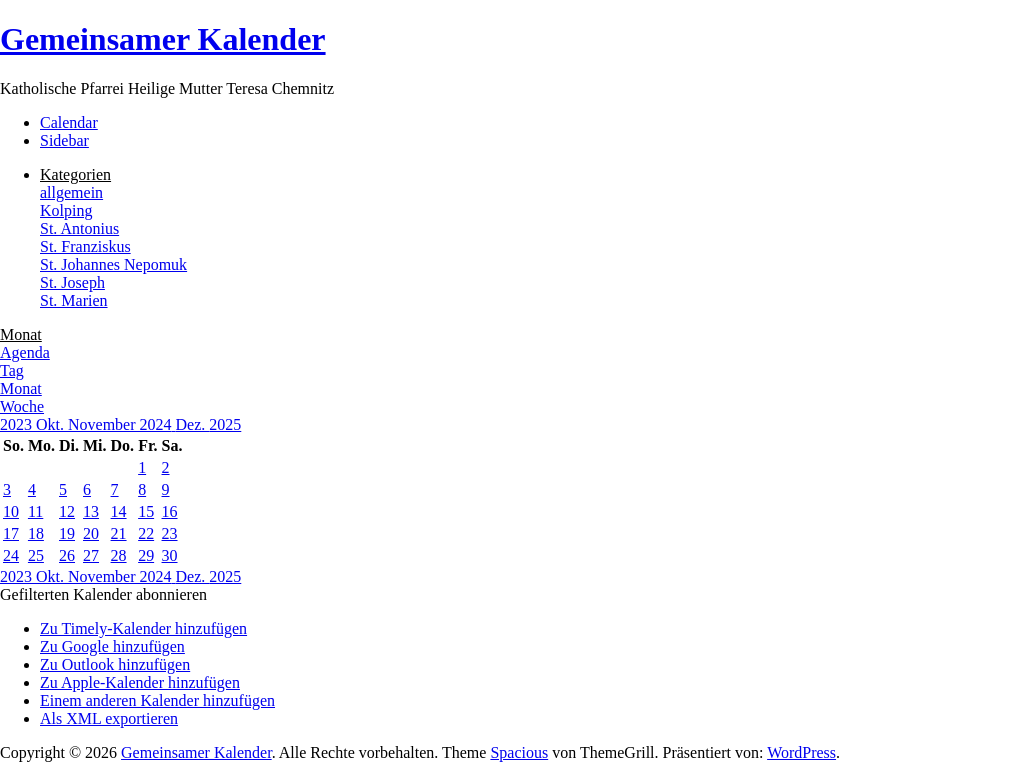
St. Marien (74, 300)
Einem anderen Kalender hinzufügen (157, 700)
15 (146, 511)
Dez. (193, 424)
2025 (225, 424)
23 (170, 533)
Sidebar (64, 140)
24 (11, 555)
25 (36, 555)
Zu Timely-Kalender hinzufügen (143, 628)
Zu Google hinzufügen (112, 646)
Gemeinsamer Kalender (163, 39)
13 (91, 511)
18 (36, 533)
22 (146, 533)
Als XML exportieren (109, 718)
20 (91, 533)
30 (170, 555)
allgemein (71, 192)
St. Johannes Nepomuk (113, 264)
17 (11, 533)
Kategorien (75, 174)
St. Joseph (72, 282)
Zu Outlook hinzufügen (115, 664)
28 (119, 555)
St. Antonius (79, 228)
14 (119, 511)
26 (67, 555)
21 (119, 533)
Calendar (69, 122)
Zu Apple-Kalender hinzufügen (140, 682)
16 (170, 511)
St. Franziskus (85, 246)
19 (67, 533)
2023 (18, 424)
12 (67, 511)
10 (11, 511)
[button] (103, 594)
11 (35, 511)
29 (146, 555)
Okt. (52, 424)
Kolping (66, 210)
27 (91, 555)
